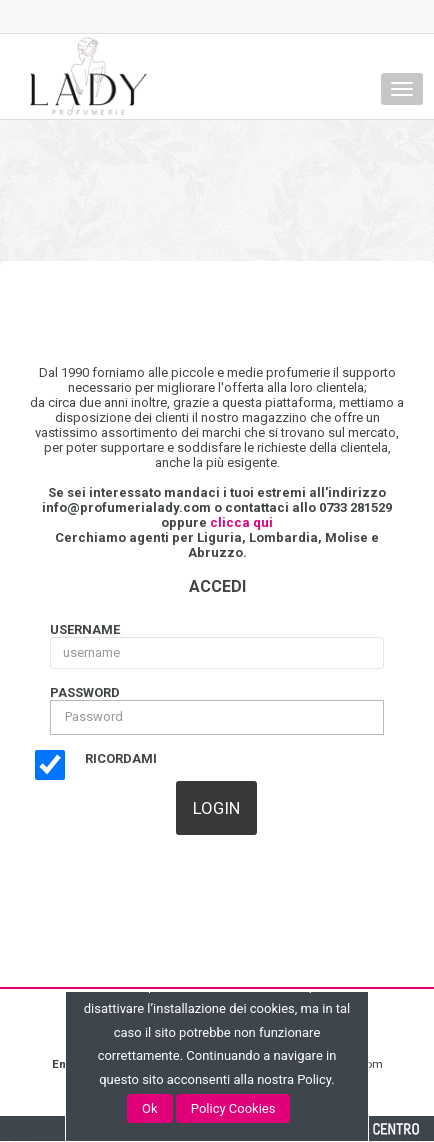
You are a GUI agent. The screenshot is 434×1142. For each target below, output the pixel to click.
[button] (216, 808)
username (85, 629)
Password (85, 692)
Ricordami (121, 758)
